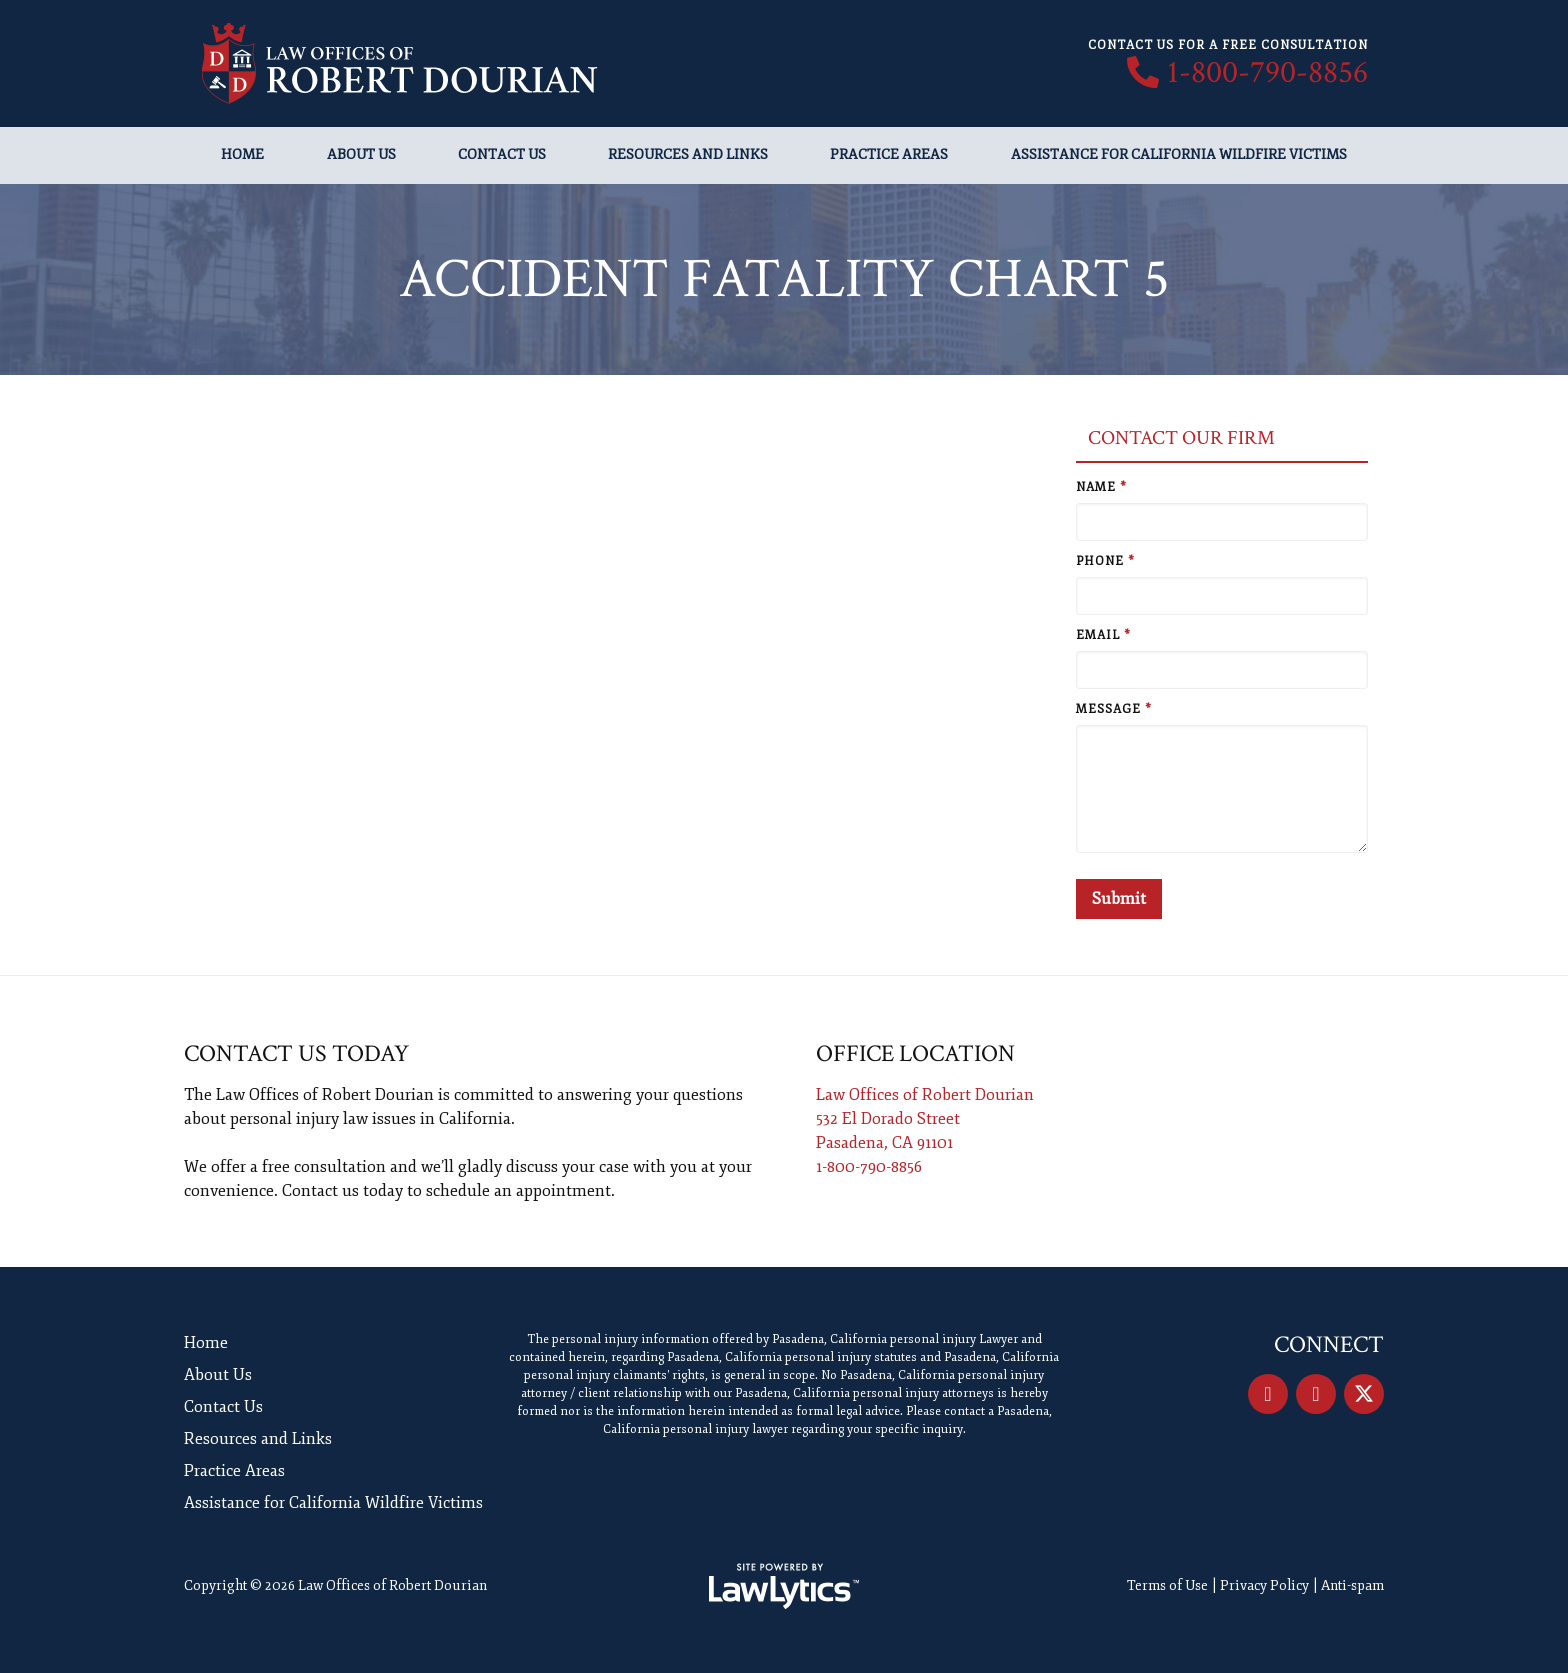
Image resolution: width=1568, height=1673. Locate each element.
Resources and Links (688, 154)
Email (1103, 635)
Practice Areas (889, 154)
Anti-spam (1352, 1585)
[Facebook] (1268, 1394)
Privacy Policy (1264, 1585)
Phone (1105, 561)
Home (242, 154)
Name (1101, 487)
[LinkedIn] (1316, 1394)
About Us (361, 154)
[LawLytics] (784, 1586)
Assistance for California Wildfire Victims (1179, 154)
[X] (1364, 1394)
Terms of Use (1167, 1585)
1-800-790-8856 (1267, 73)
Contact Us (502, 154)
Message (1114, 709)
